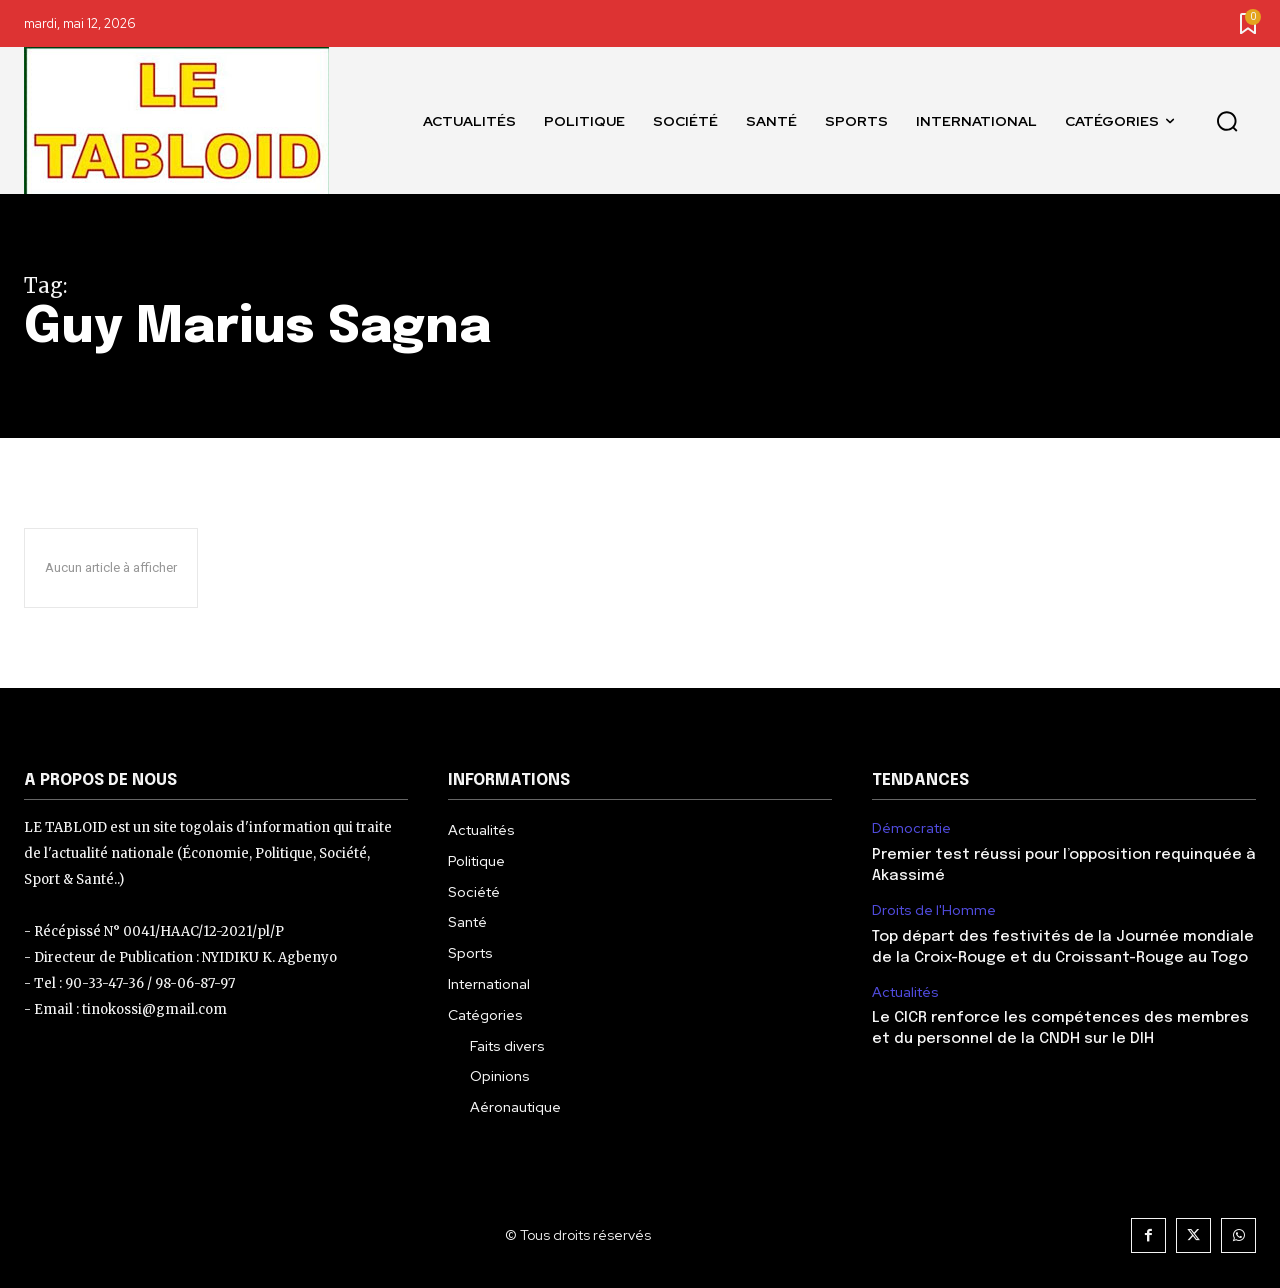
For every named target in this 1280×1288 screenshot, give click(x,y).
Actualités (905, 992)
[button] (1227, 121)
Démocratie (911, 828)
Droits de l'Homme (934, 910)
